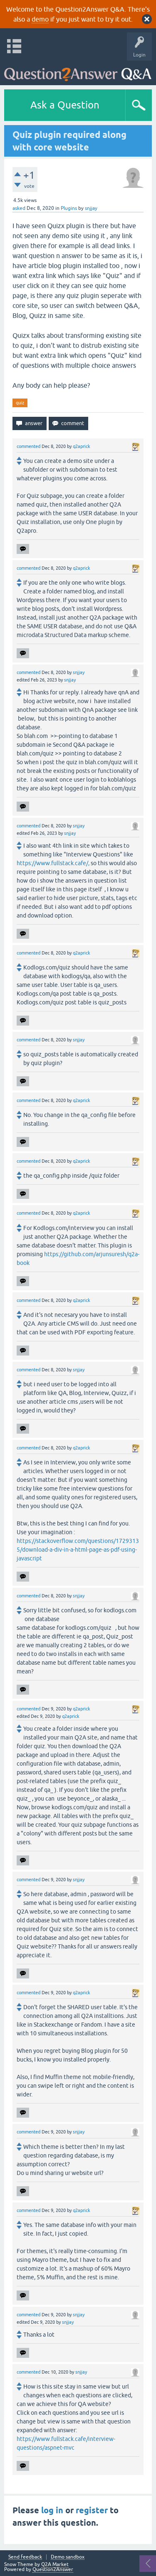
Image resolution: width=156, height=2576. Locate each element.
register (92, 2510)
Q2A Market (55, 2564)
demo (40, 19)
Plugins (69, 208)
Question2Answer (52, 2569)
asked (18, 208)
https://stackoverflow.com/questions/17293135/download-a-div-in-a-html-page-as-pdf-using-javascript (78, 1550)
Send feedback (25, 2557)
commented (28, 446)
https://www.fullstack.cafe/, (53, 863)
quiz (20, 402)
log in (52, 2510)
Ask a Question (64, 105)
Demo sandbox (67, 2557)
